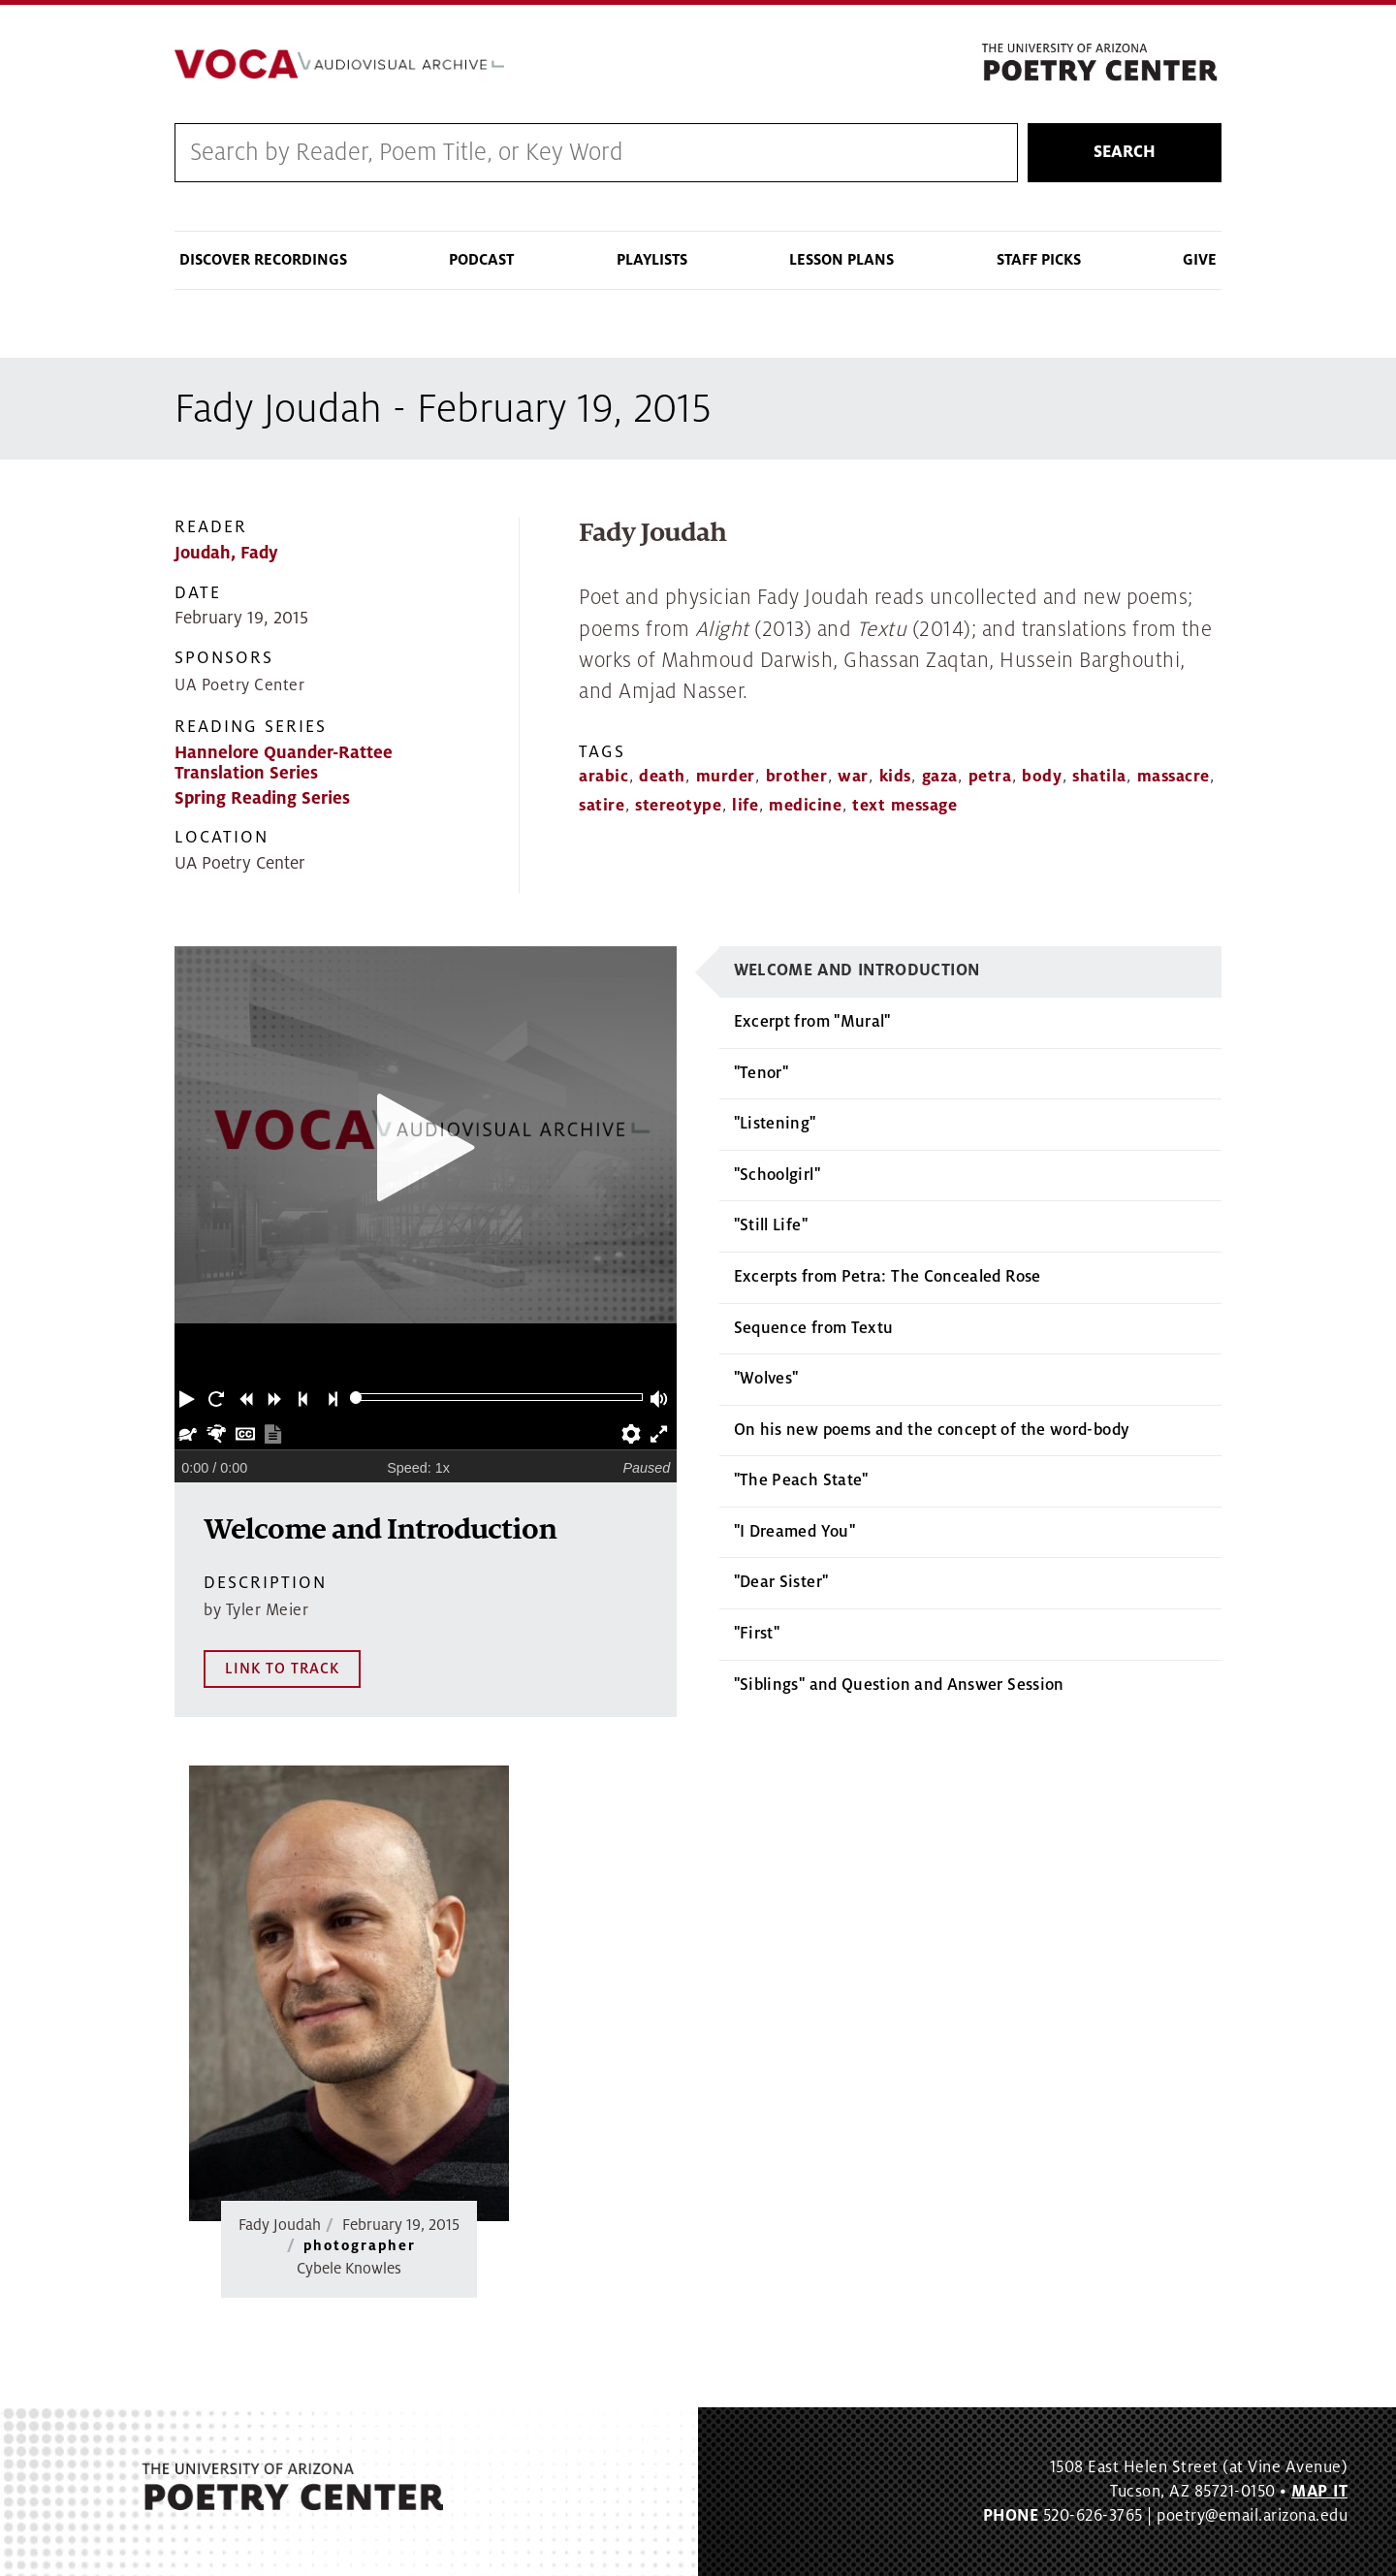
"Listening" (775, 1123)
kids (895, 776)
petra (990, 776)
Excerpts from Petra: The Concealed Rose (887, 1277)
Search (1125, 152)
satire (601, 805)
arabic (603, 776)
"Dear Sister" (781, 1582)
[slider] (356, 1397)
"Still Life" (771, 1225)
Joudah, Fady (226, 553)
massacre (1173, 776)
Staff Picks (1039, 260)
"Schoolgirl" (777, 1175)
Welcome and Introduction (857, 970)
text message (904, 805)
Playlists (652, 260)
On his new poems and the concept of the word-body (932, 1430)
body (1042, 776)
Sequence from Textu (814, 1328)
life (745, 805)
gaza (940, 776)
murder (725, 776)
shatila (1099, 776)
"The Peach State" (801, 1480)
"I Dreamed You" (794, 1532)
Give (1200, 260)
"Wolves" (766, 1378)
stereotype (678, 805)
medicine (805, 805)
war (853, 776)
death (662, 776)
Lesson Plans (841, 260)
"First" (757, 1633)
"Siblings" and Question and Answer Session (899, 1685)
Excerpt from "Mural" (812, 1022)
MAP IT (1319, 2490)
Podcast (481, 260)
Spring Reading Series (262, 798)
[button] (189, 1397)
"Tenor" (761, 1073)
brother (797, 776)
